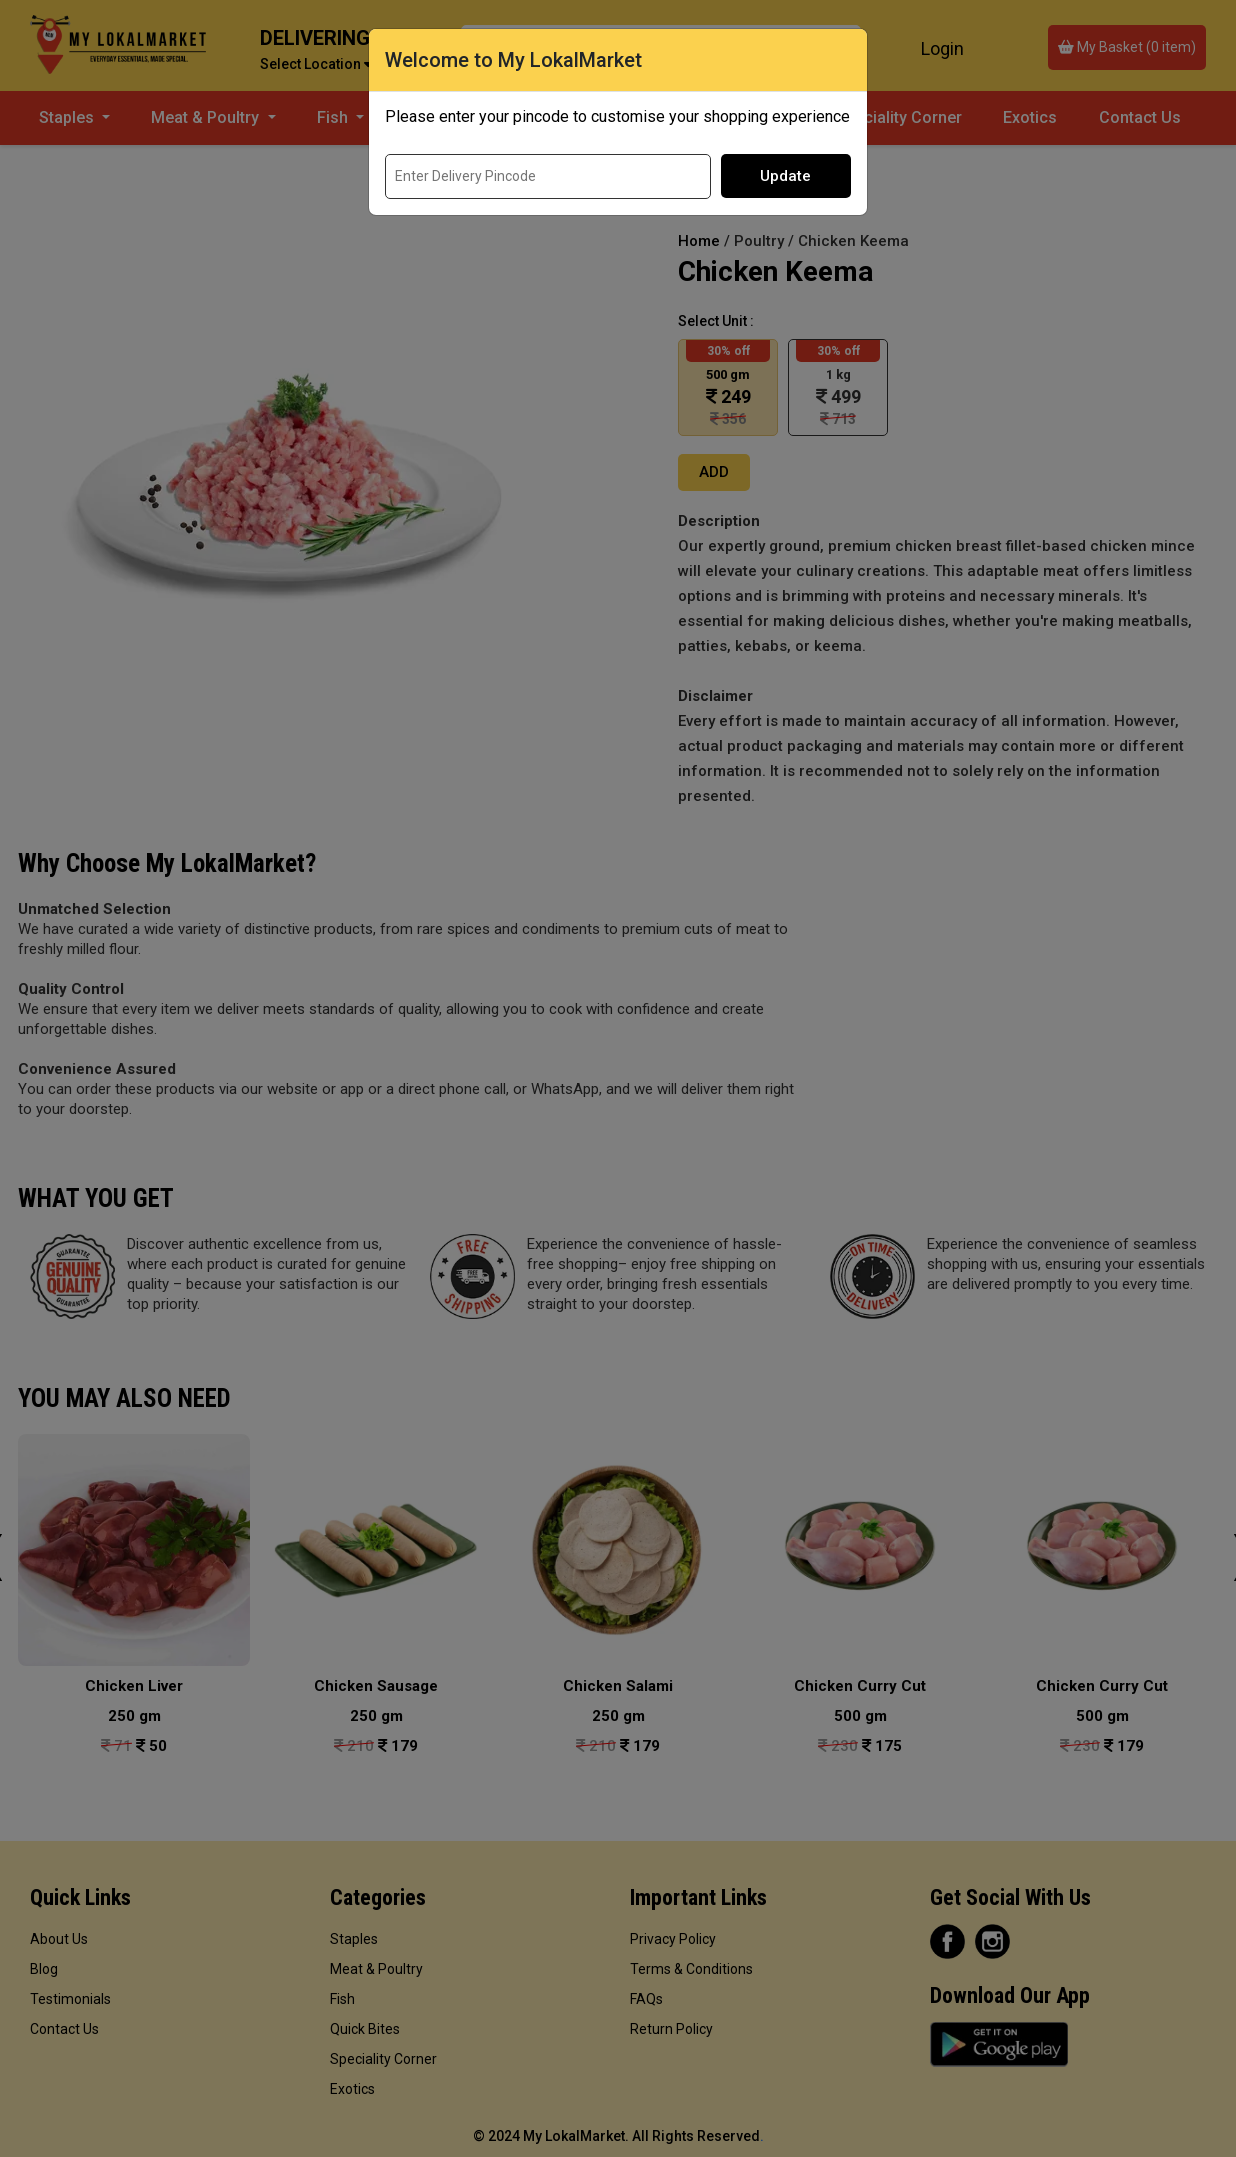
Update (785, 176)
